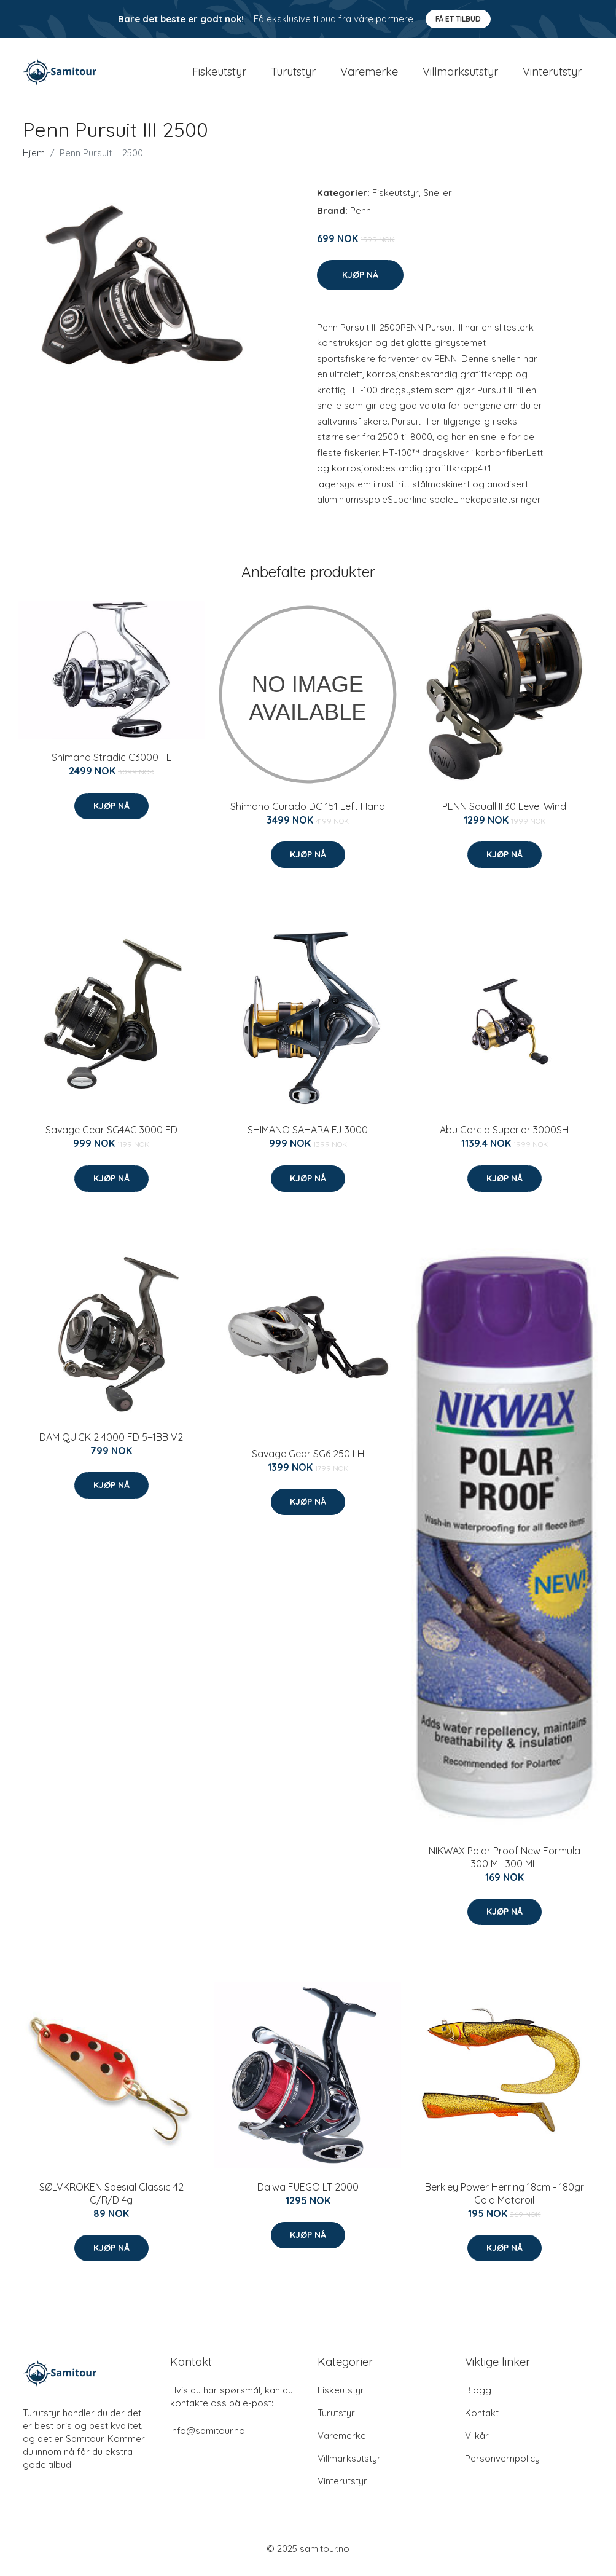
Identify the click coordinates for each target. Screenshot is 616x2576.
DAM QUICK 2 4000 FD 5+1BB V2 (111, 1443)
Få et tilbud (458, 18)
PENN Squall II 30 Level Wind (504, 812)
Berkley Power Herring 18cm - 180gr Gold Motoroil (504, 2199)
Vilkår (477, 2442)
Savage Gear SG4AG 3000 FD (111, 1136)
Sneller (437, 199)
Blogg (478, 2396)
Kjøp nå (360, 280)
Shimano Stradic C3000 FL (111, 764)
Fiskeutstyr (219, 75)
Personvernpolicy (502, 2464)
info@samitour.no (207, 2437)
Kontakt (482, 2419)
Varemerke (369, 75)
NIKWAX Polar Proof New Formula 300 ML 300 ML (504, 1863)
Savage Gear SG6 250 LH (308, 1460)
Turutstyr (293, 75)
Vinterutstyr (552, 75)
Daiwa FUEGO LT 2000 (308, 2193)
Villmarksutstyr (460, 75)
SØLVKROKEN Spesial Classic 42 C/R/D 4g (111, 2199)
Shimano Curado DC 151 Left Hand (307, 812)
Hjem (34, 159)
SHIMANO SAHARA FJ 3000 (308, 1136)
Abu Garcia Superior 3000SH (504, 1136)
